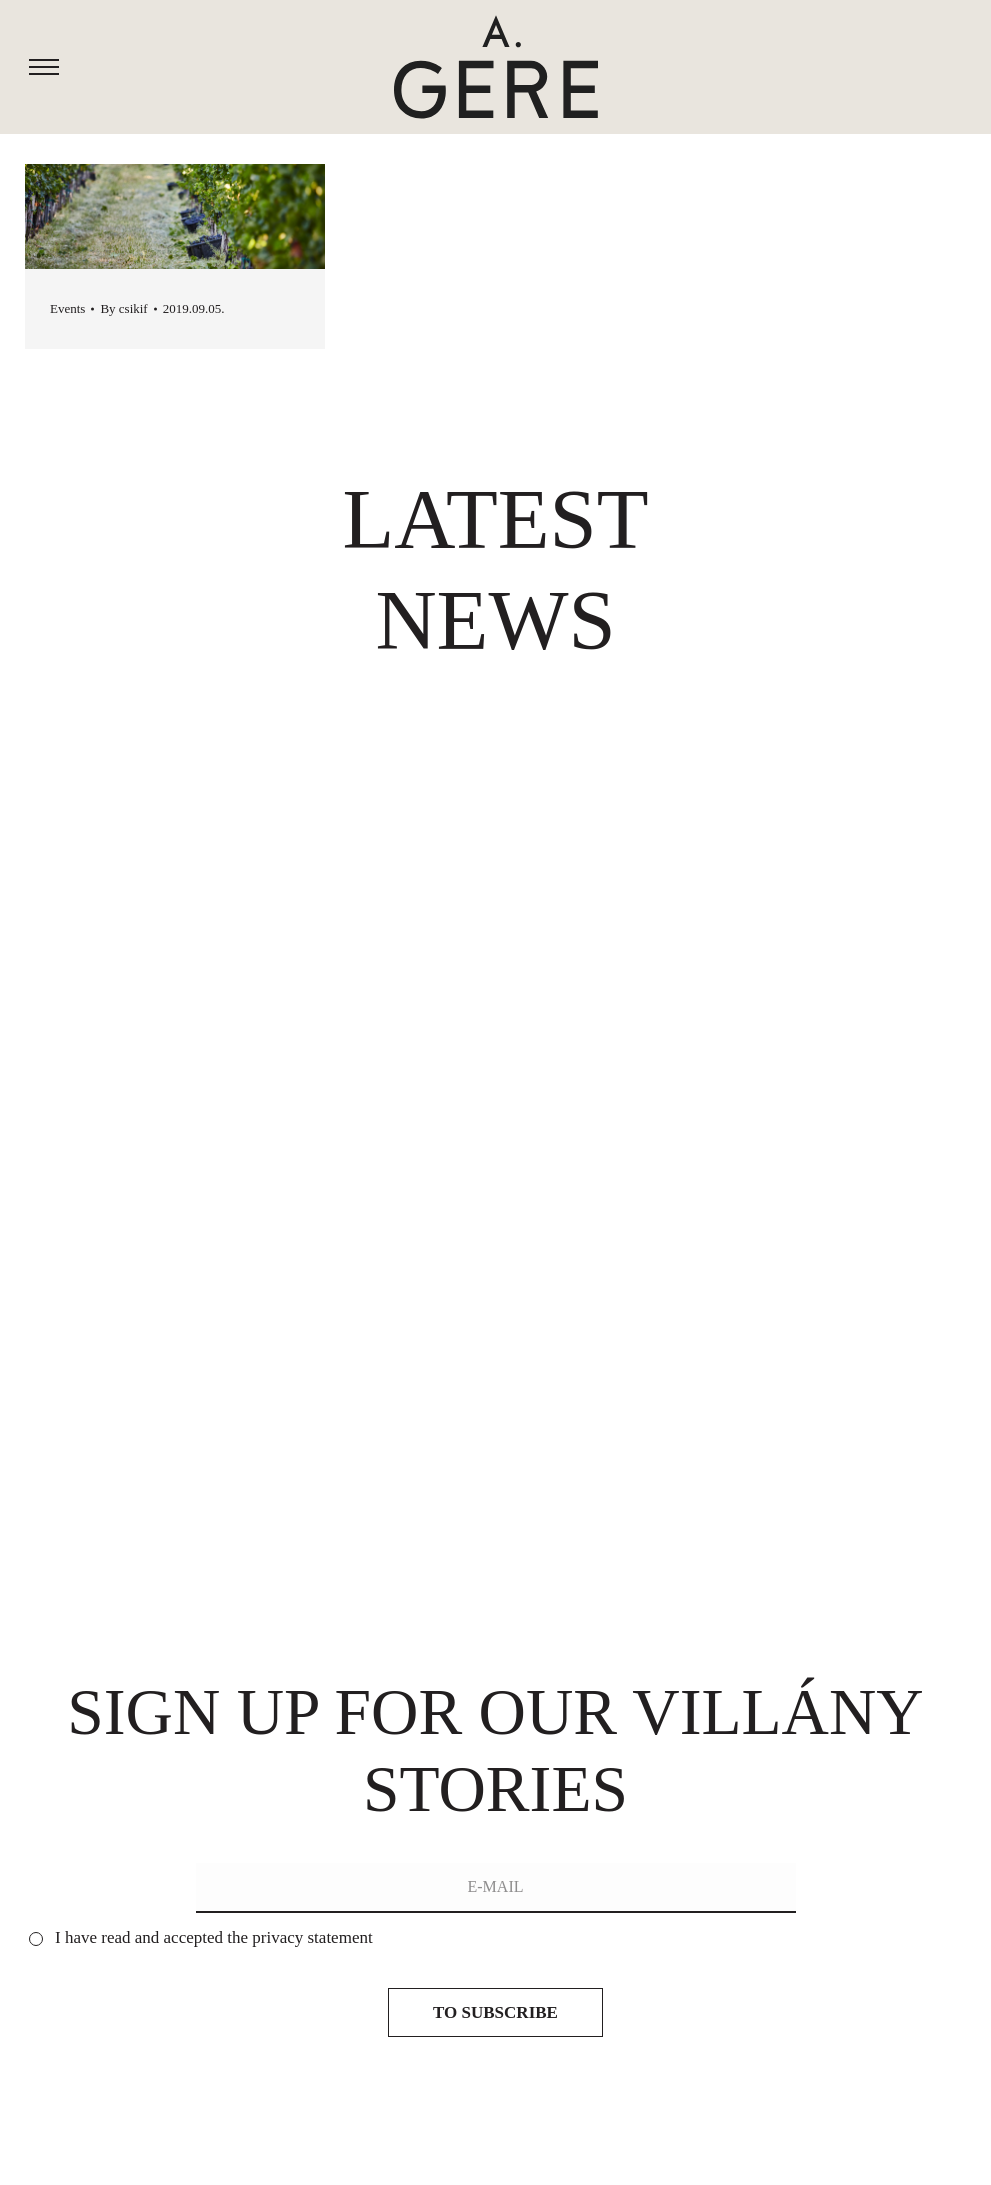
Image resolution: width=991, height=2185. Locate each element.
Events (67, 308)
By (123, 308)
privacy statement (312, 1937)
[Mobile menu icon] (44, 67)
